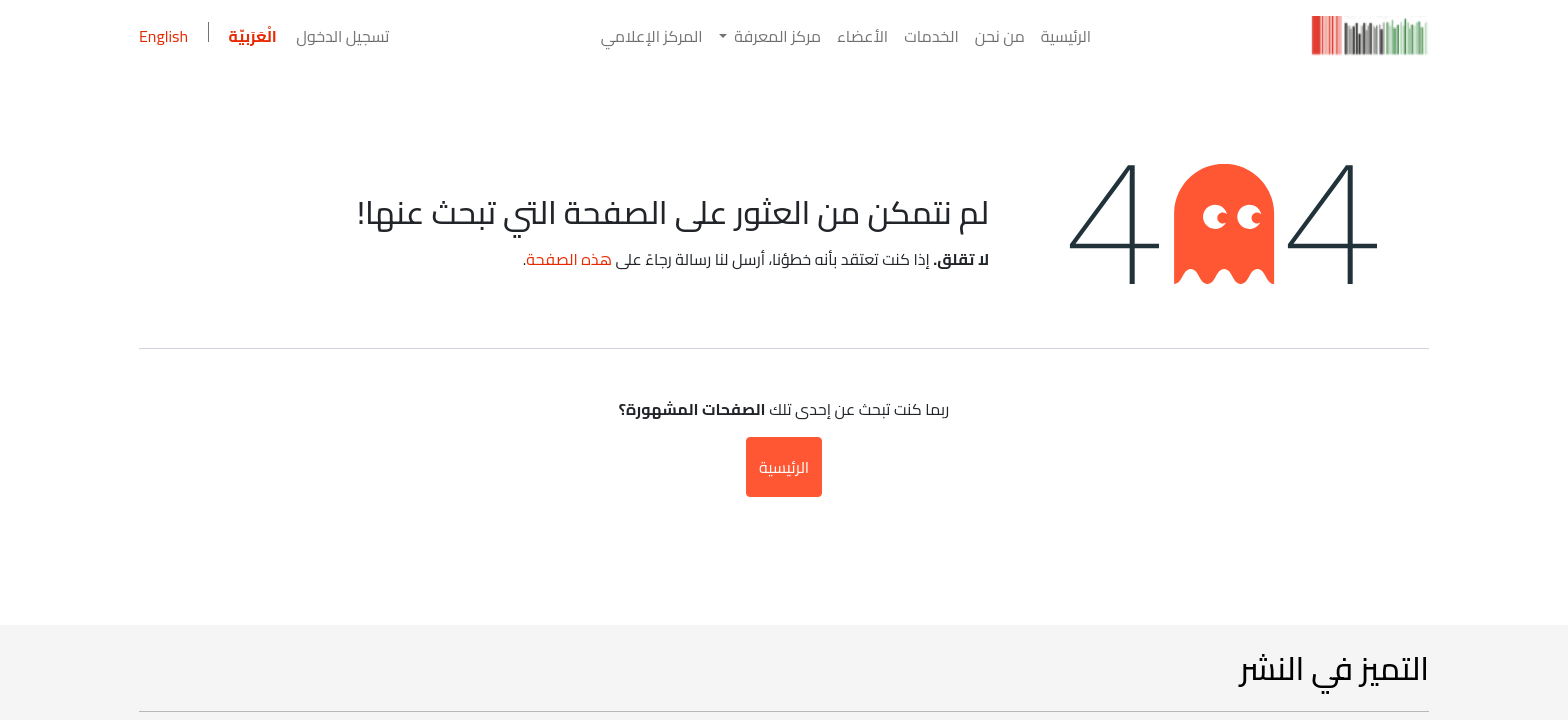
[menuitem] (1066, 36)
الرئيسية (784, 467)
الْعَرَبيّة (253, 36)
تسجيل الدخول (342, 36)
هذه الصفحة (569, 259)
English (163, 36)
